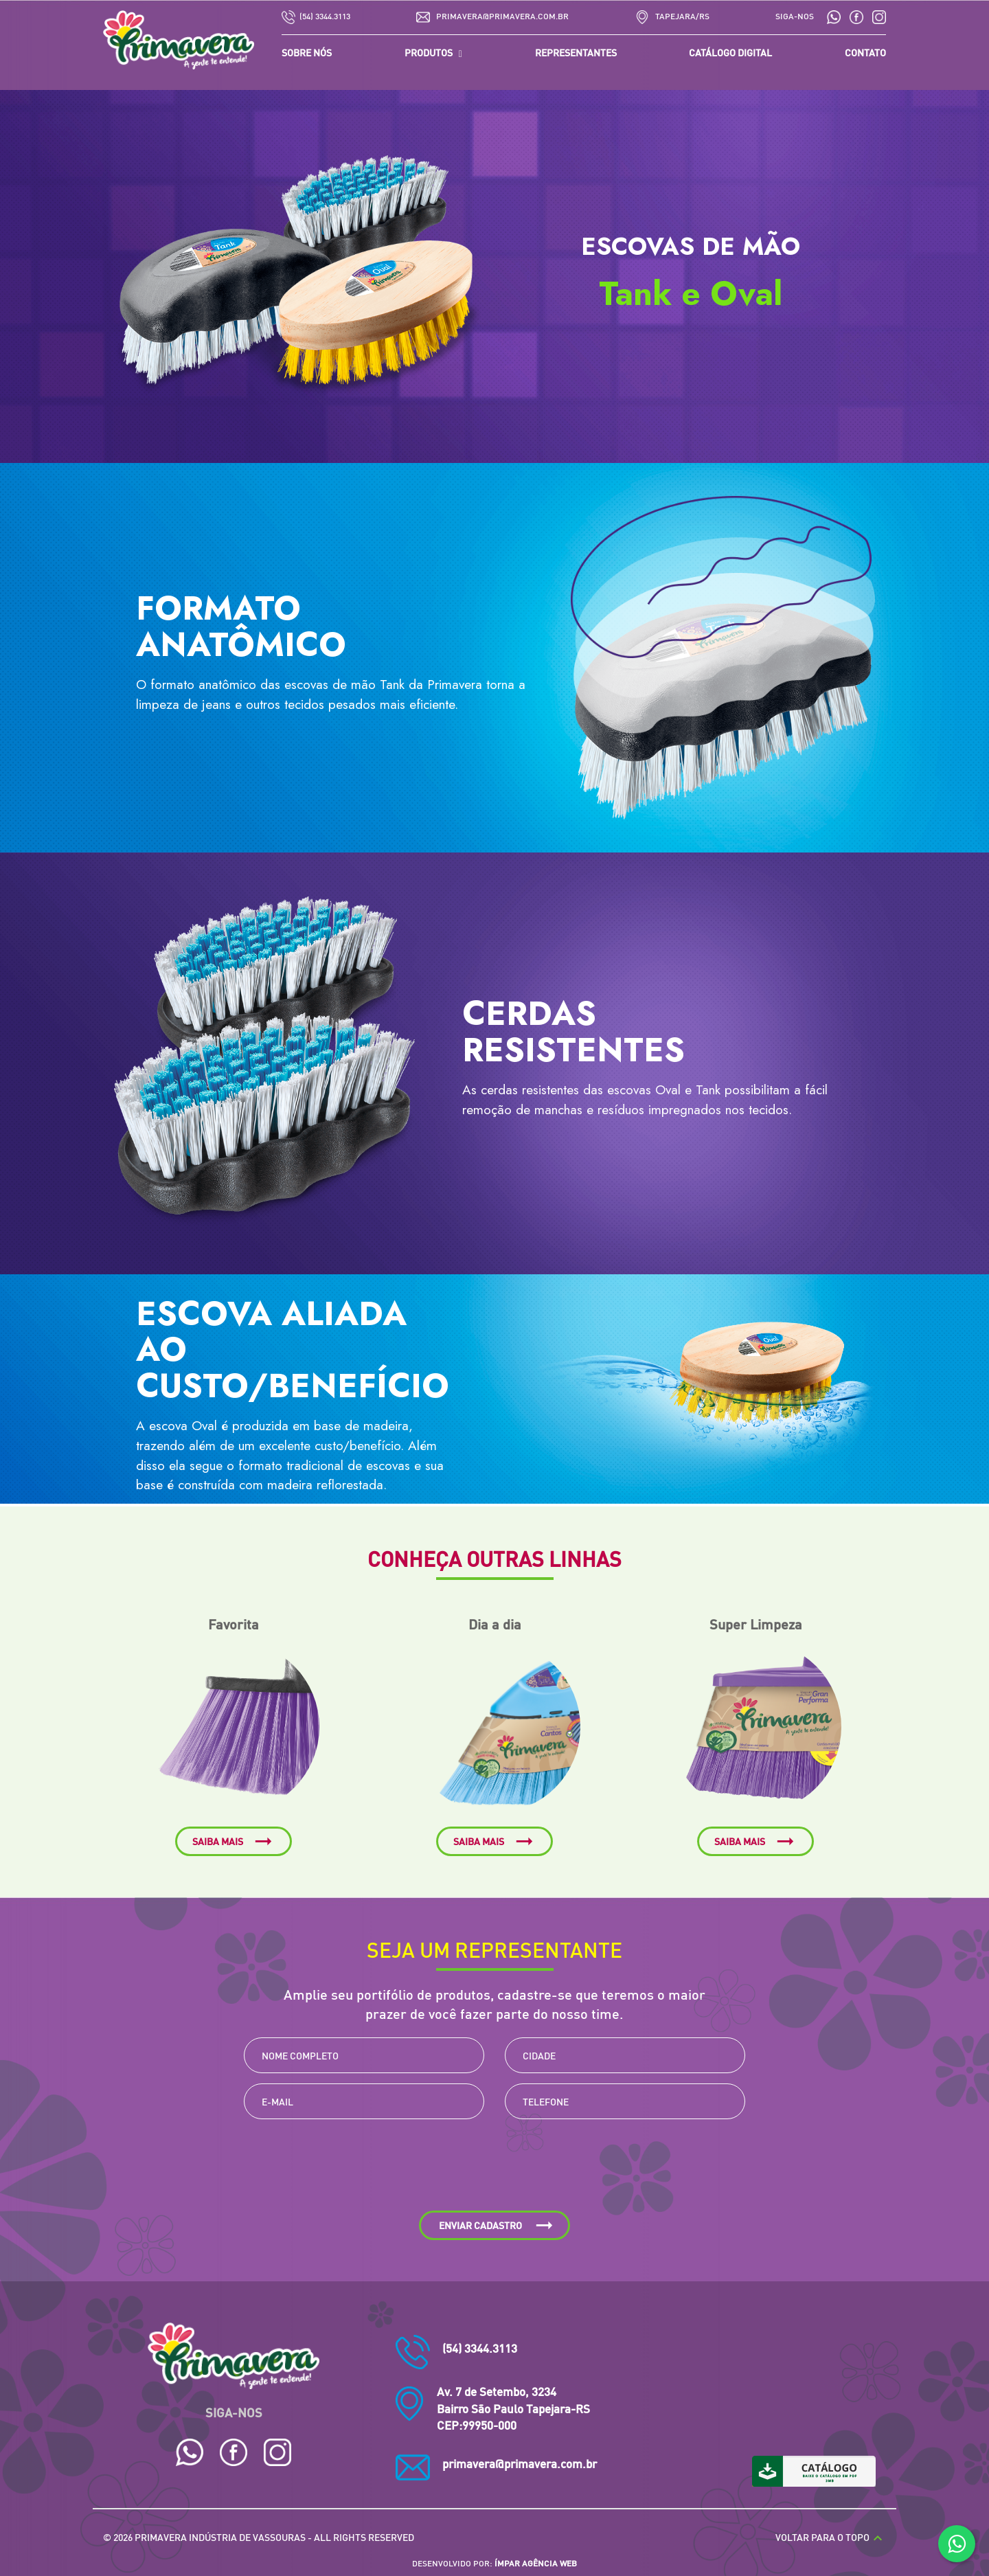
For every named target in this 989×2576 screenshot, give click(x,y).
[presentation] (494, 2170)
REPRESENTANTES (576, 52)
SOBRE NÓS (307, 52)
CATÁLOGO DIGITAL (730, 52)
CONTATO (865, 52)
